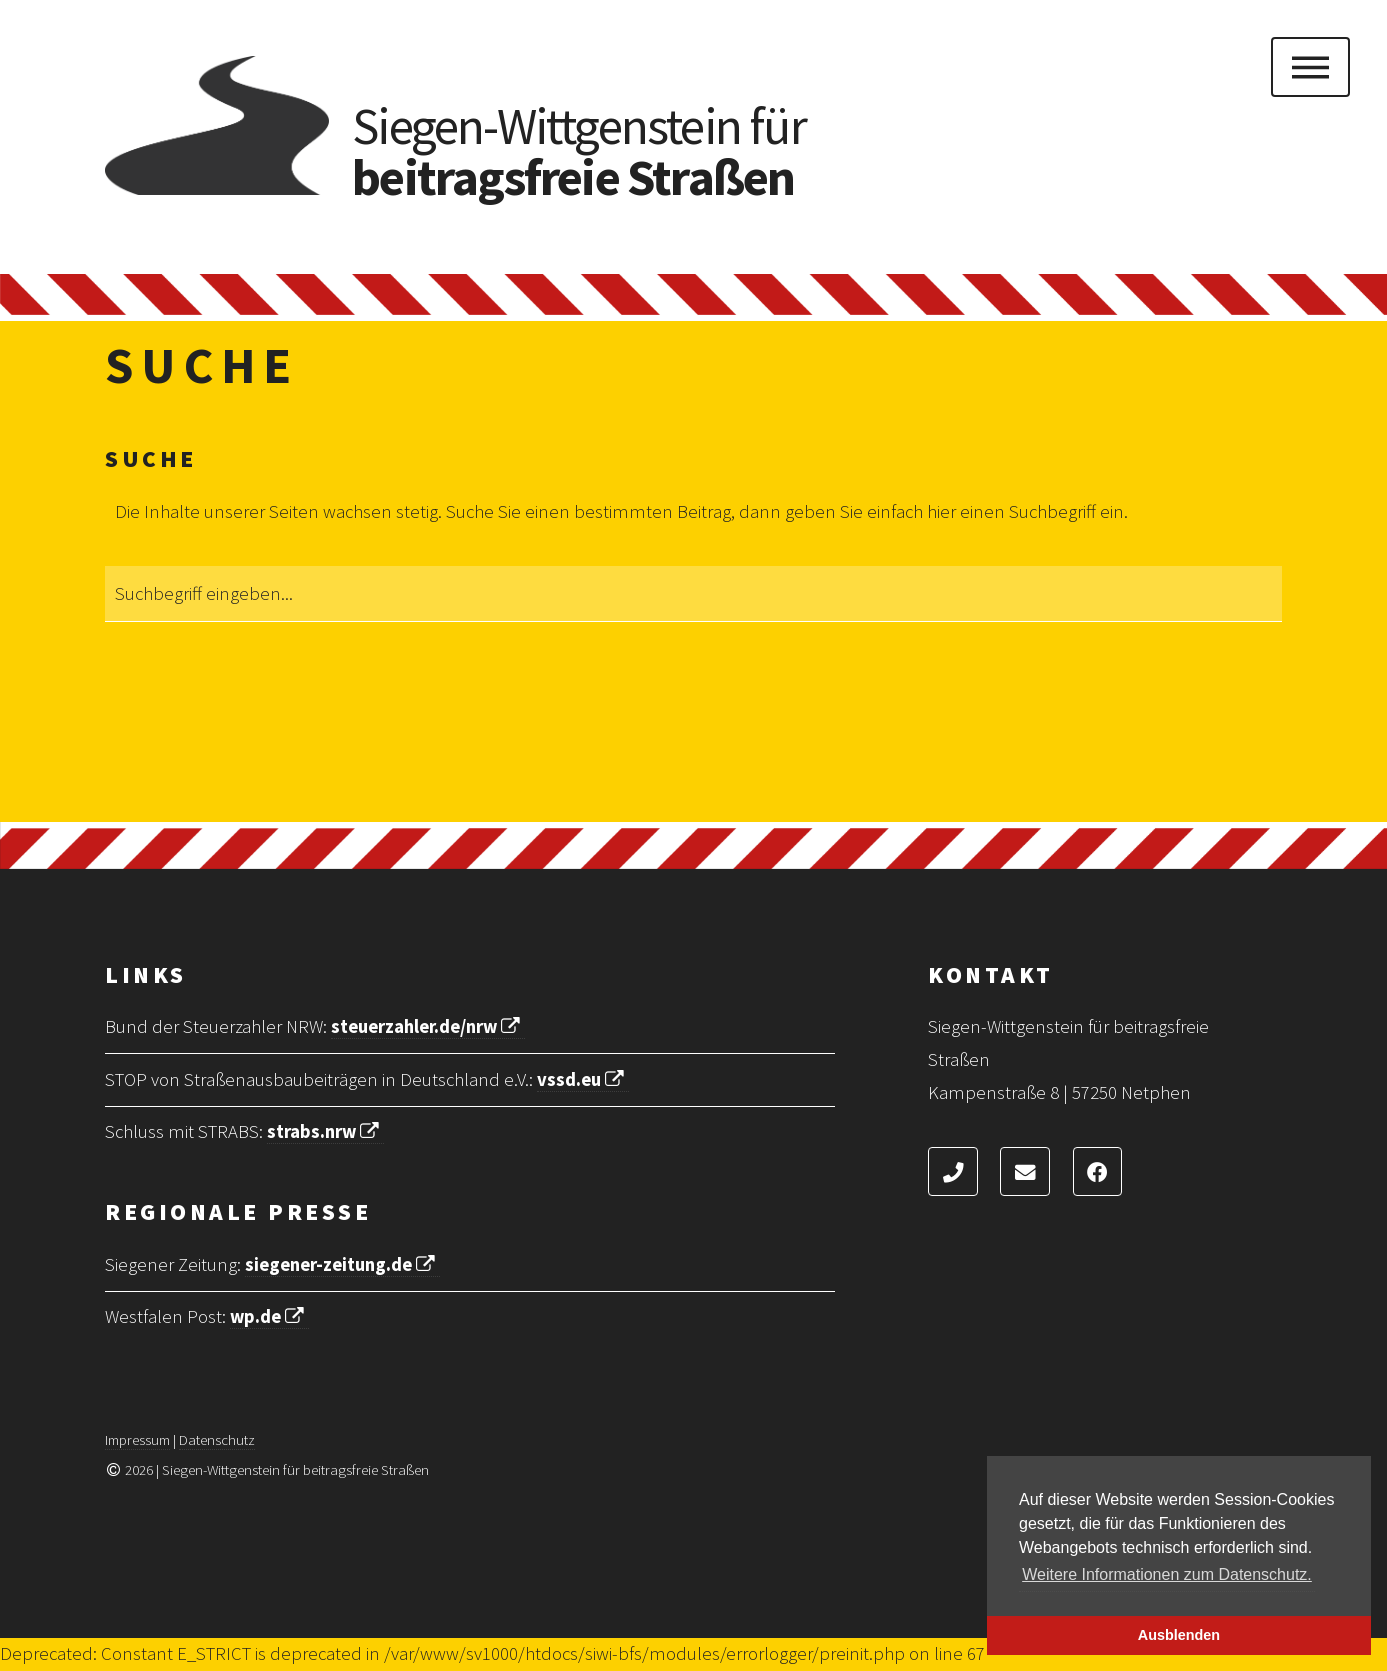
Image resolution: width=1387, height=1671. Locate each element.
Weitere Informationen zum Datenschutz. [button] (1167, 1574)
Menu (1310, 67)
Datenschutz (217, 1439)
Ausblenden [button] (1179, 1635)
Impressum (137, 1439)
